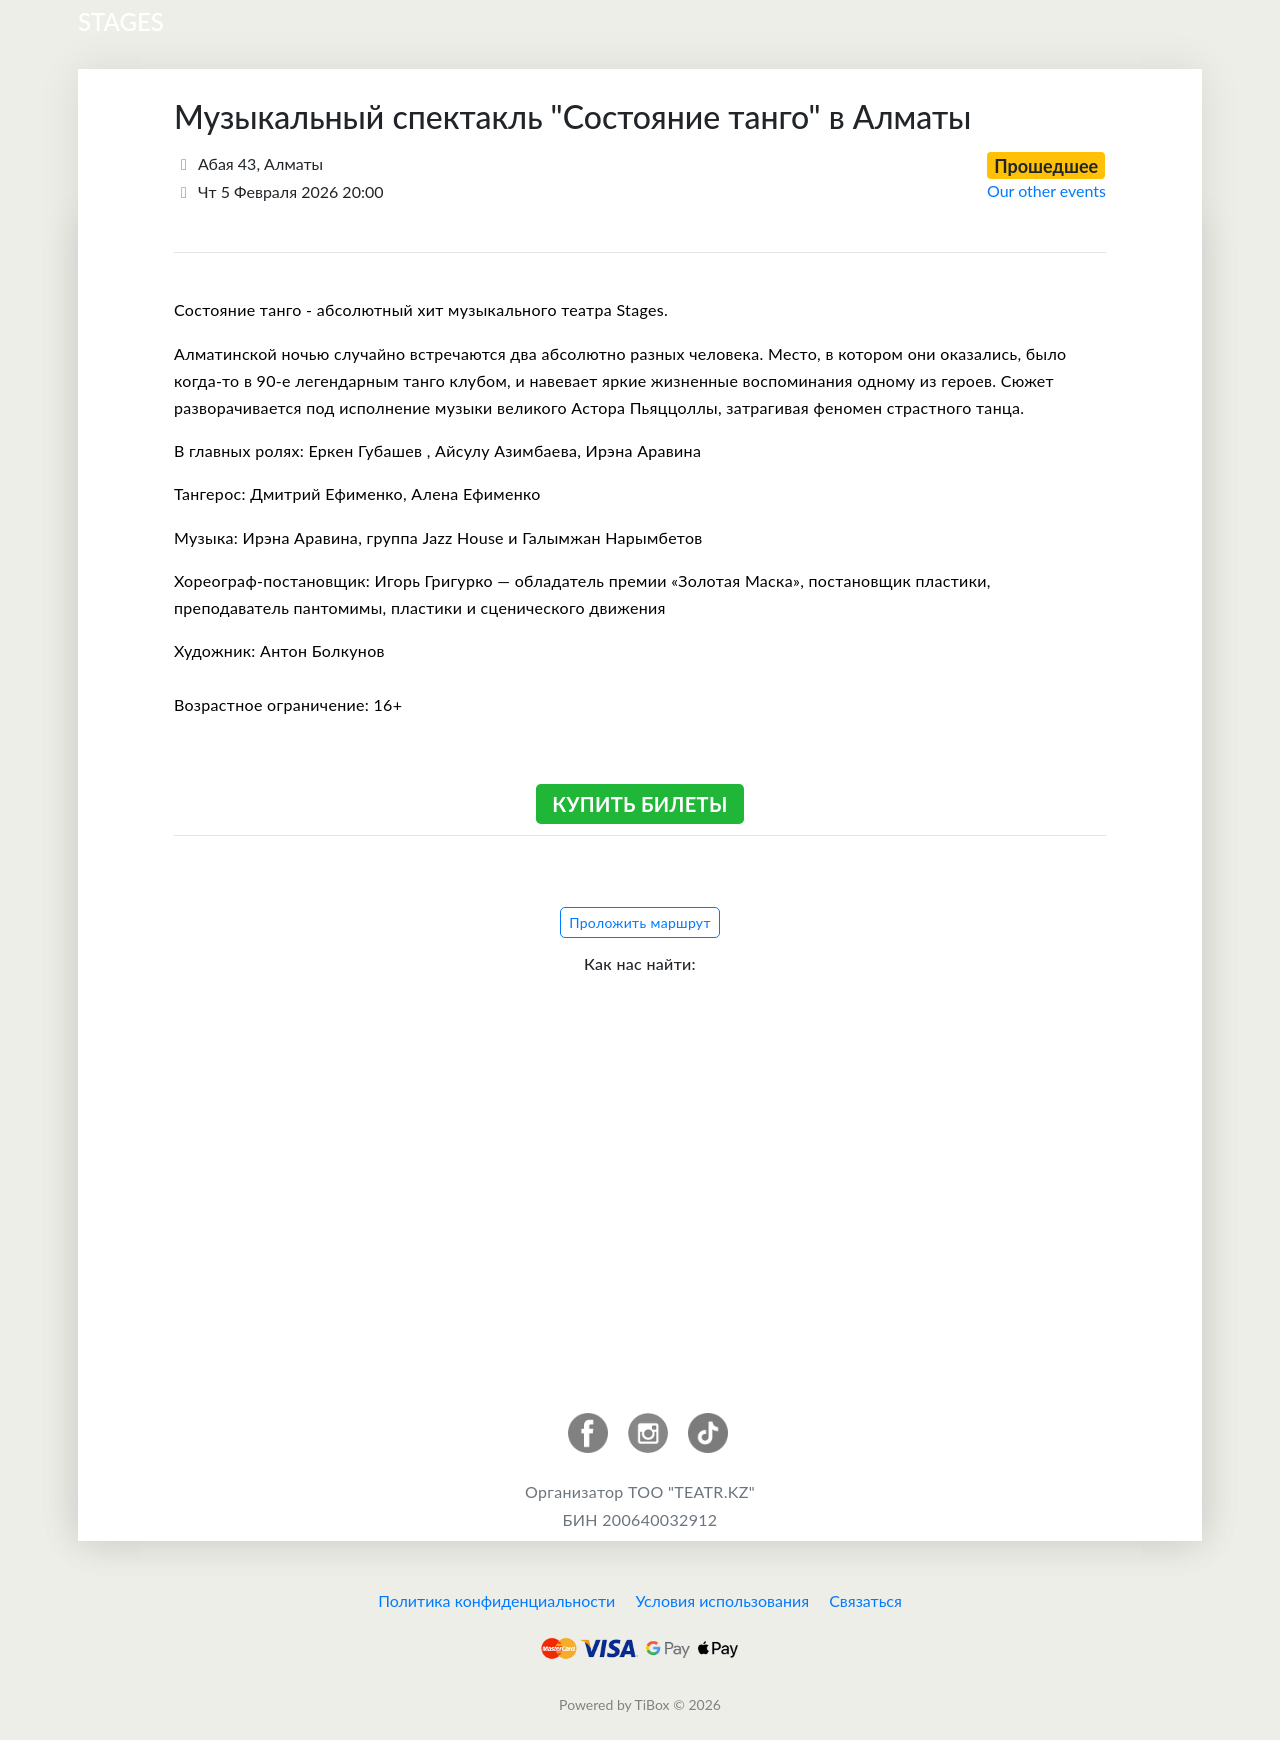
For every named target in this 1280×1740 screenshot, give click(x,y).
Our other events (1046, 190)
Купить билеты (639, 804)
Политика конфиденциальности (496, 1600)
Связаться (865, 1600)
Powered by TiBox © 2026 (640, 1704)
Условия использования (722, 1600)
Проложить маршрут (640, 922)
